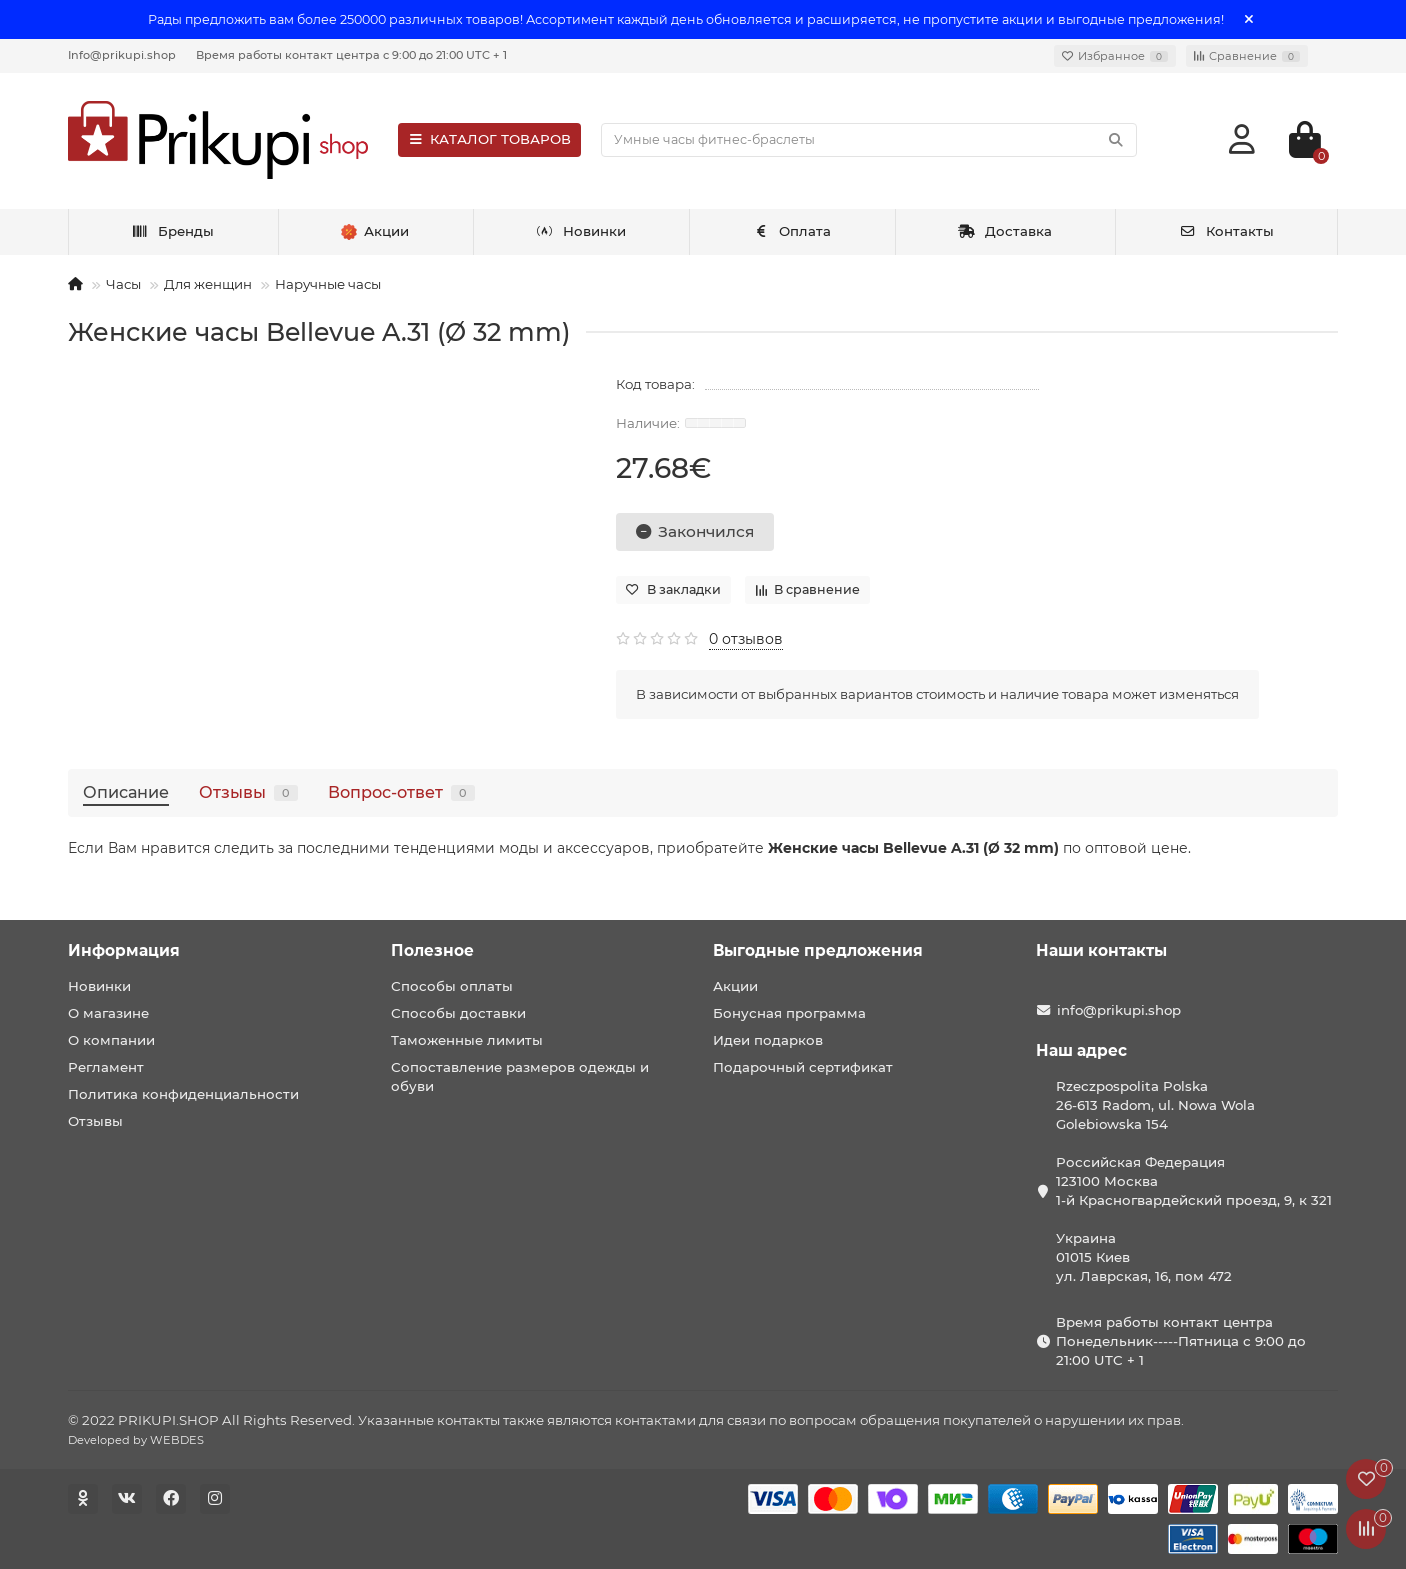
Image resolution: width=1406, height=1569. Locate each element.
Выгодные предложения (818, 950)
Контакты (1226, 231)
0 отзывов (746, 639)
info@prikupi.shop (1119, 1010)
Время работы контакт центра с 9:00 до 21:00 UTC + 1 (351, 55)
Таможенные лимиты (467, 1040)
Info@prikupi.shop (122, 55)
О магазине (108, 1013)
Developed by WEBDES (136, 1440)
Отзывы (248, 792)
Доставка (1005, 231)
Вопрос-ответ (401, 792)
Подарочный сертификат (803, 1067)
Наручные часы (328, 284)
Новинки (581, 231)
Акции (735, 986)
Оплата (792, 231)
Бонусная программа (789, 1013)
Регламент (106, 1067)
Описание (126, 792)
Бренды (172, 231)
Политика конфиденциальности (183, 1094)
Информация (124, 950)
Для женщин (208, 284)
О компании (111, 1040)
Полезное (432, 950)
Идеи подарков (768, 1040)
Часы (123, 284)
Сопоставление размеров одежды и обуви (520, 1076)
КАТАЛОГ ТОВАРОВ (489, 139)
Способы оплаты (452, 986)
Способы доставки (458, 1013)
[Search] (869, 140)
